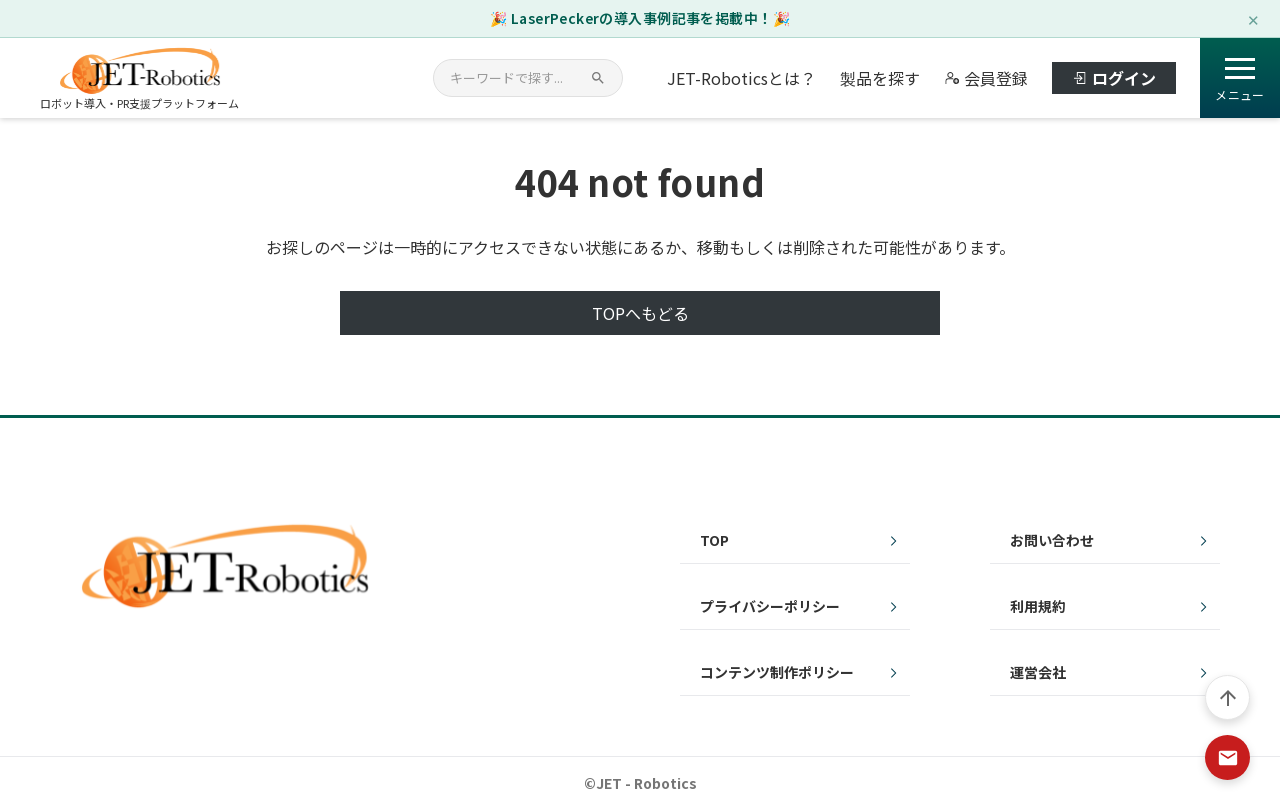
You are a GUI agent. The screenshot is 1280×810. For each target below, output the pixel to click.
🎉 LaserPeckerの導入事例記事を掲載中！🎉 (640, 18)
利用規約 (1038, 606)
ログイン (1114, 78)
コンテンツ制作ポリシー (777, 672)
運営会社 (1038, 672)
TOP (714, 540)
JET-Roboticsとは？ (741, 78)
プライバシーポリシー (770, 606)
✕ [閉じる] (1253, 18)
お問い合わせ (1052, 540)
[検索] (598, 78)
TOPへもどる (640, 313)
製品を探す (880, 78)
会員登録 (986, 78)
